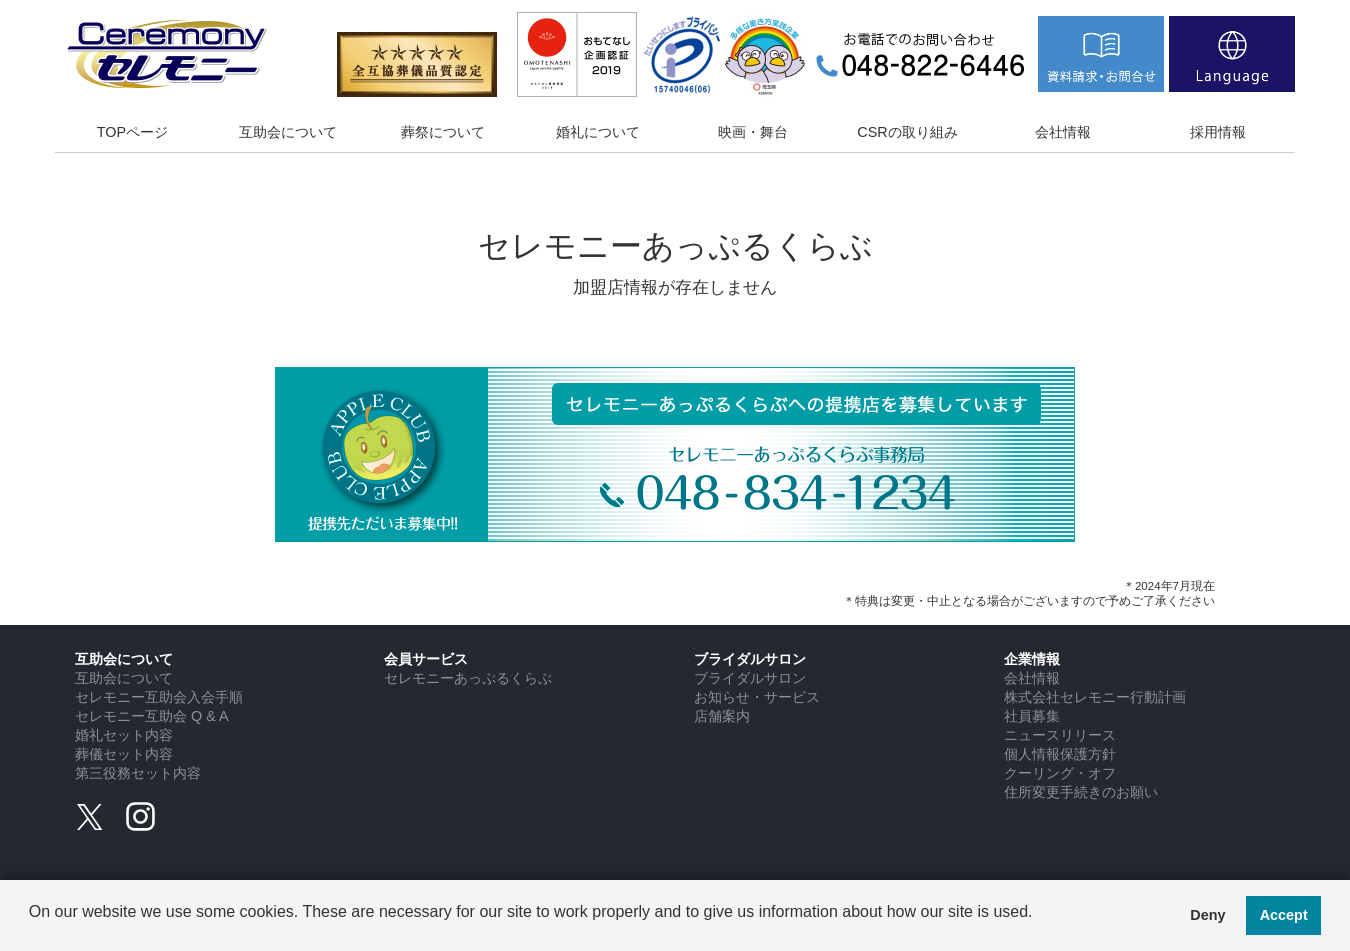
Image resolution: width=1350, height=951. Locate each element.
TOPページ (132, 132)
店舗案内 (722, 716)
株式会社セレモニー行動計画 (1095, 697)
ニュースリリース (1060, 735)
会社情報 (1063, 132)
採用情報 (1218, 132)
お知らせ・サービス (757, 697)
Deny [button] (1207, 915)
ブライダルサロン (750, 678)
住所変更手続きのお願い (1081, 792)
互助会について (288, 132)
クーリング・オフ (1060, 773)
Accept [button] (1284, 915)
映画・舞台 (753, 132)
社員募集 (1032, 716)
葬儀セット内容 (124, 754)
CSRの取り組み (907, 132)
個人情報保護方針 (1060, 754)
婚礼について (598, 132)
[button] (32, 927)
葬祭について (443, 132)
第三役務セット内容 (138, 773)
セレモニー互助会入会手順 (159, 697)
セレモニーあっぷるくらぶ (468, 678)
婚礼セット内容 (124, 735)
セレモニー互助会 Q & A (152, 716)
